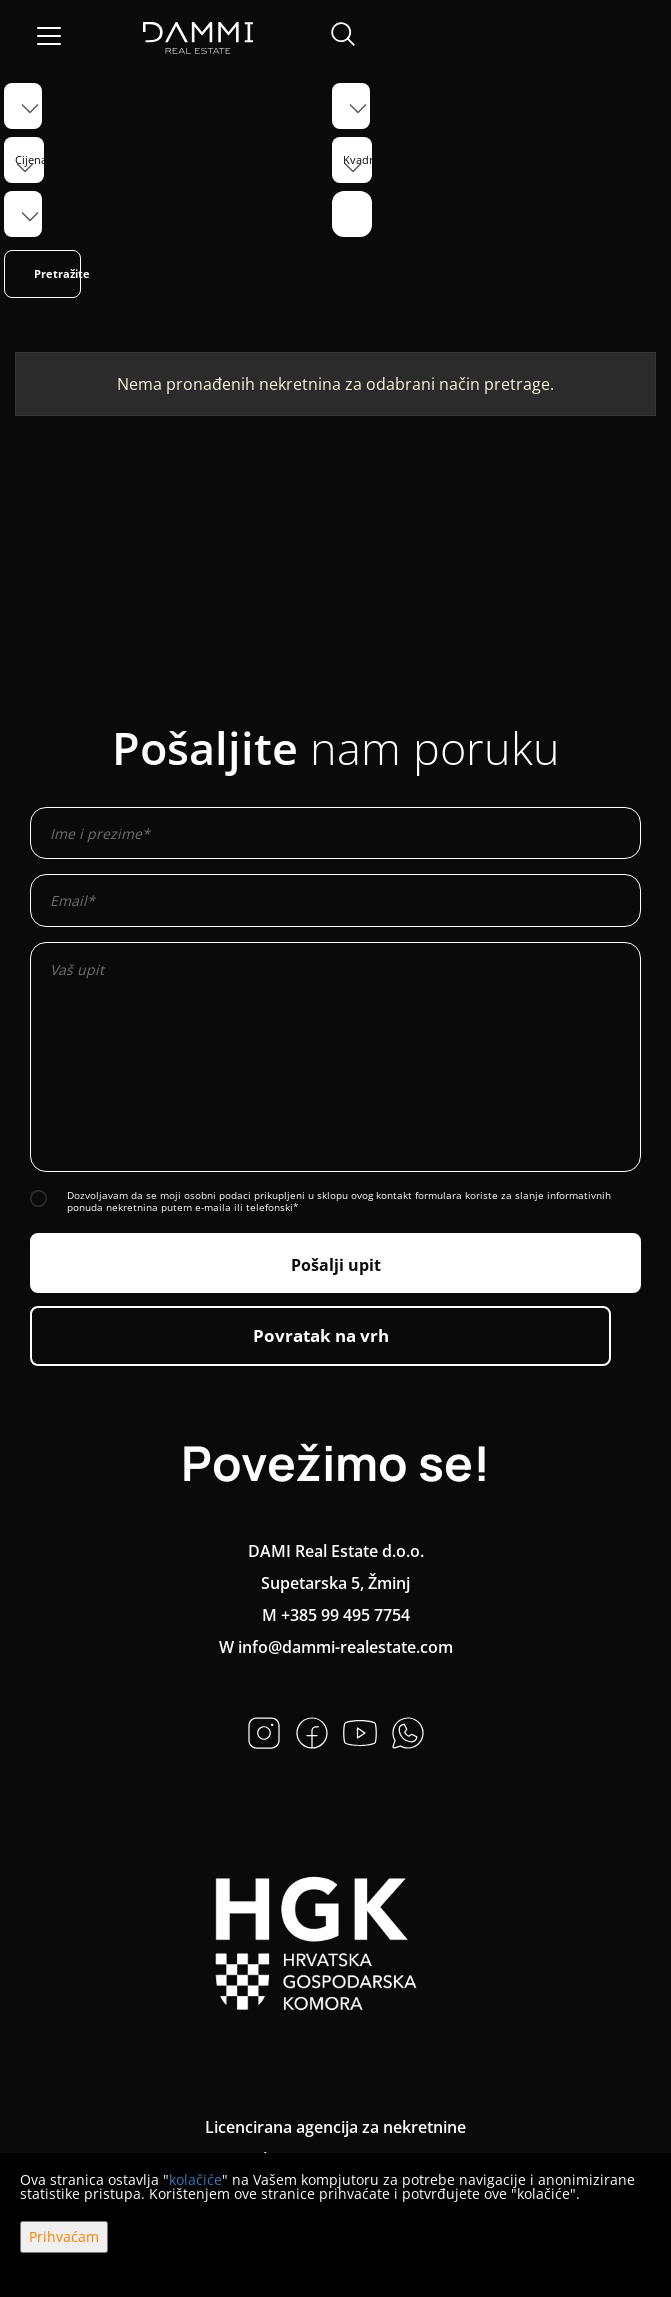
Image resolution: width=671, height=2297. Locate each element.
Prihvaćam (64, 2236)
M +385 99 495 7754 (336, 1615)
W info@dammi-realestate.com (336, 1647)
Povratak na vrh (321, 1335)
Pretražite (57, 273)
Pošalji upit (336, 1265)
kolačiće (195, 2179)
